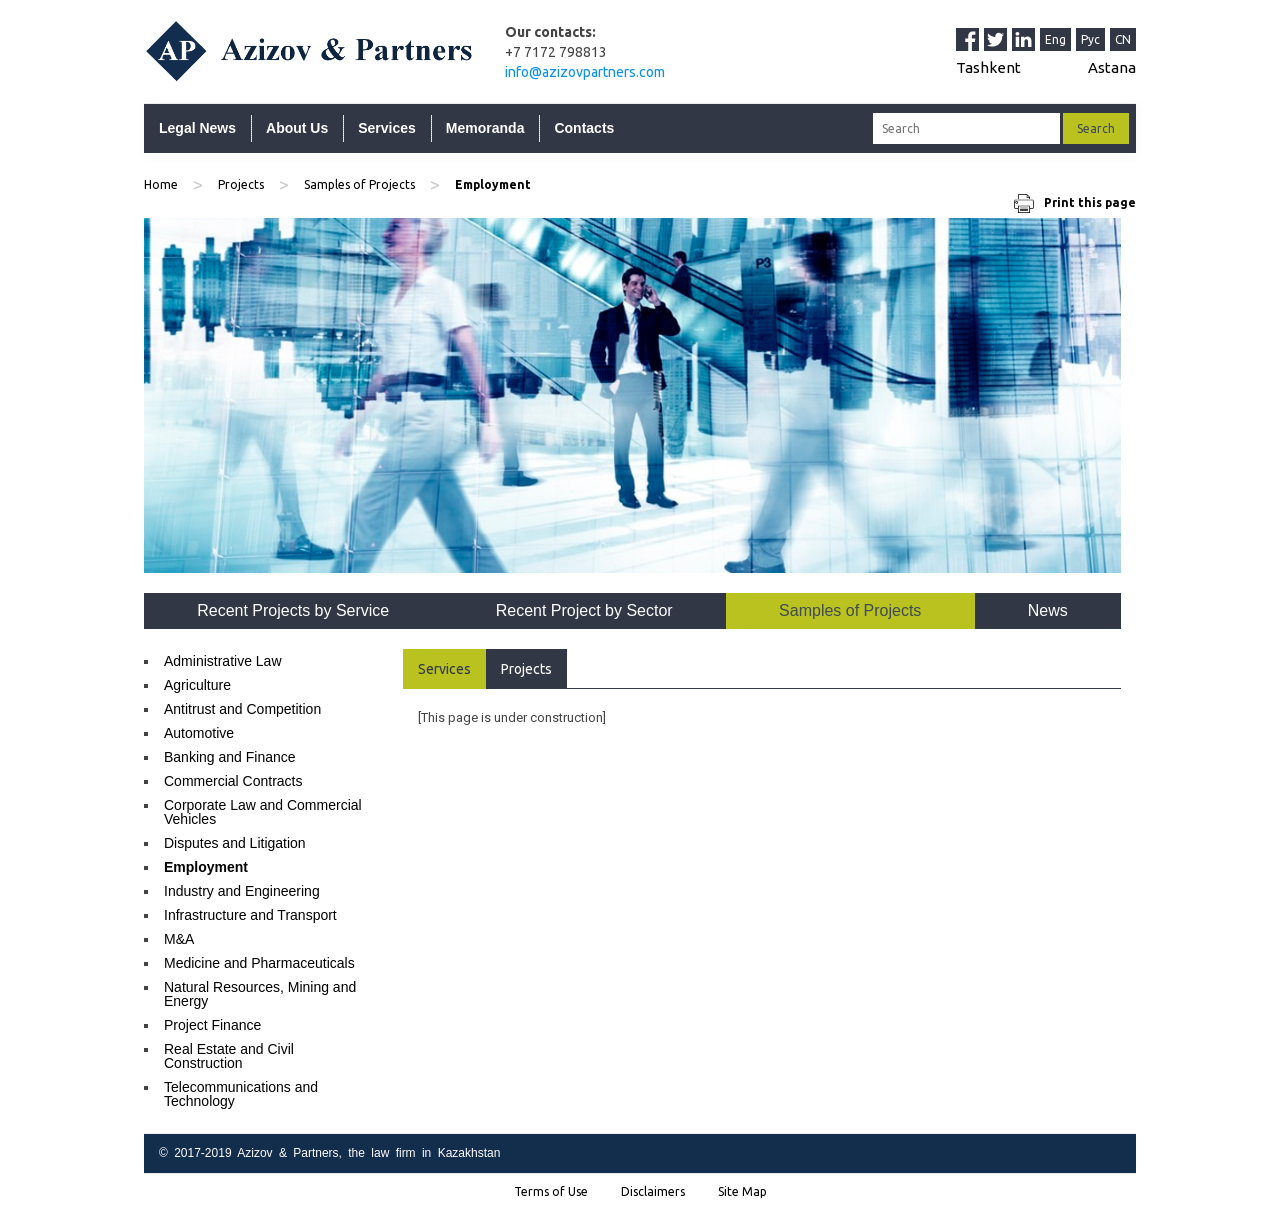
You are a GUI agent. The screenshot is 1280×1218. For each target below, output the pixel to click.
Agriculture (197, 685)
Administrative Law (223, 661)
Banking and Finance (230, 757)
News (1048, 610)
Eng (1055, 39)
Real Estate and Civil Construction (229, 1056)
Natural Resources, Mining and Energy (260, 994)
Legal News (197, 128)
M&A (179, 939)
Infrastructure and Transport (250, 915)
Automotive (199, 733)
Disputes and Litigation (235, 843)
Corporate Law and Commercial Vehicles (263, 812)
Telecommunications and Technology (241, 1094)
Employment (206, 867)
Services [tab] (444, 669)
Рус (1090, 39)
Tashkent (988, 67)
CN (1123, 39)
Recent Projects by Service (293, 610)
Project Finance (212, 1025)
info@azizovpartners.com (585, 72)
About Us (297, 128)
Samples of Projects (359, 184)
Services (387, 128)
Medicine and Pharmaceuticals (259, 963)
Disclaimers (653, 1192)
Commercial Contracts (233, 781)
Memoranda (485, 128)
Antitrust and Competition (242, 709)
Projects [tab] (526, 669)
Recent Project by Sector (584, 610)
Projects (241, 184)
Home (161, 184)
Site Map (742, 1192)
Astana (1112, 67)
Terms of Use (551, 1192)
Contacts (584, 128)
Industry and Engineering (242, 891)
